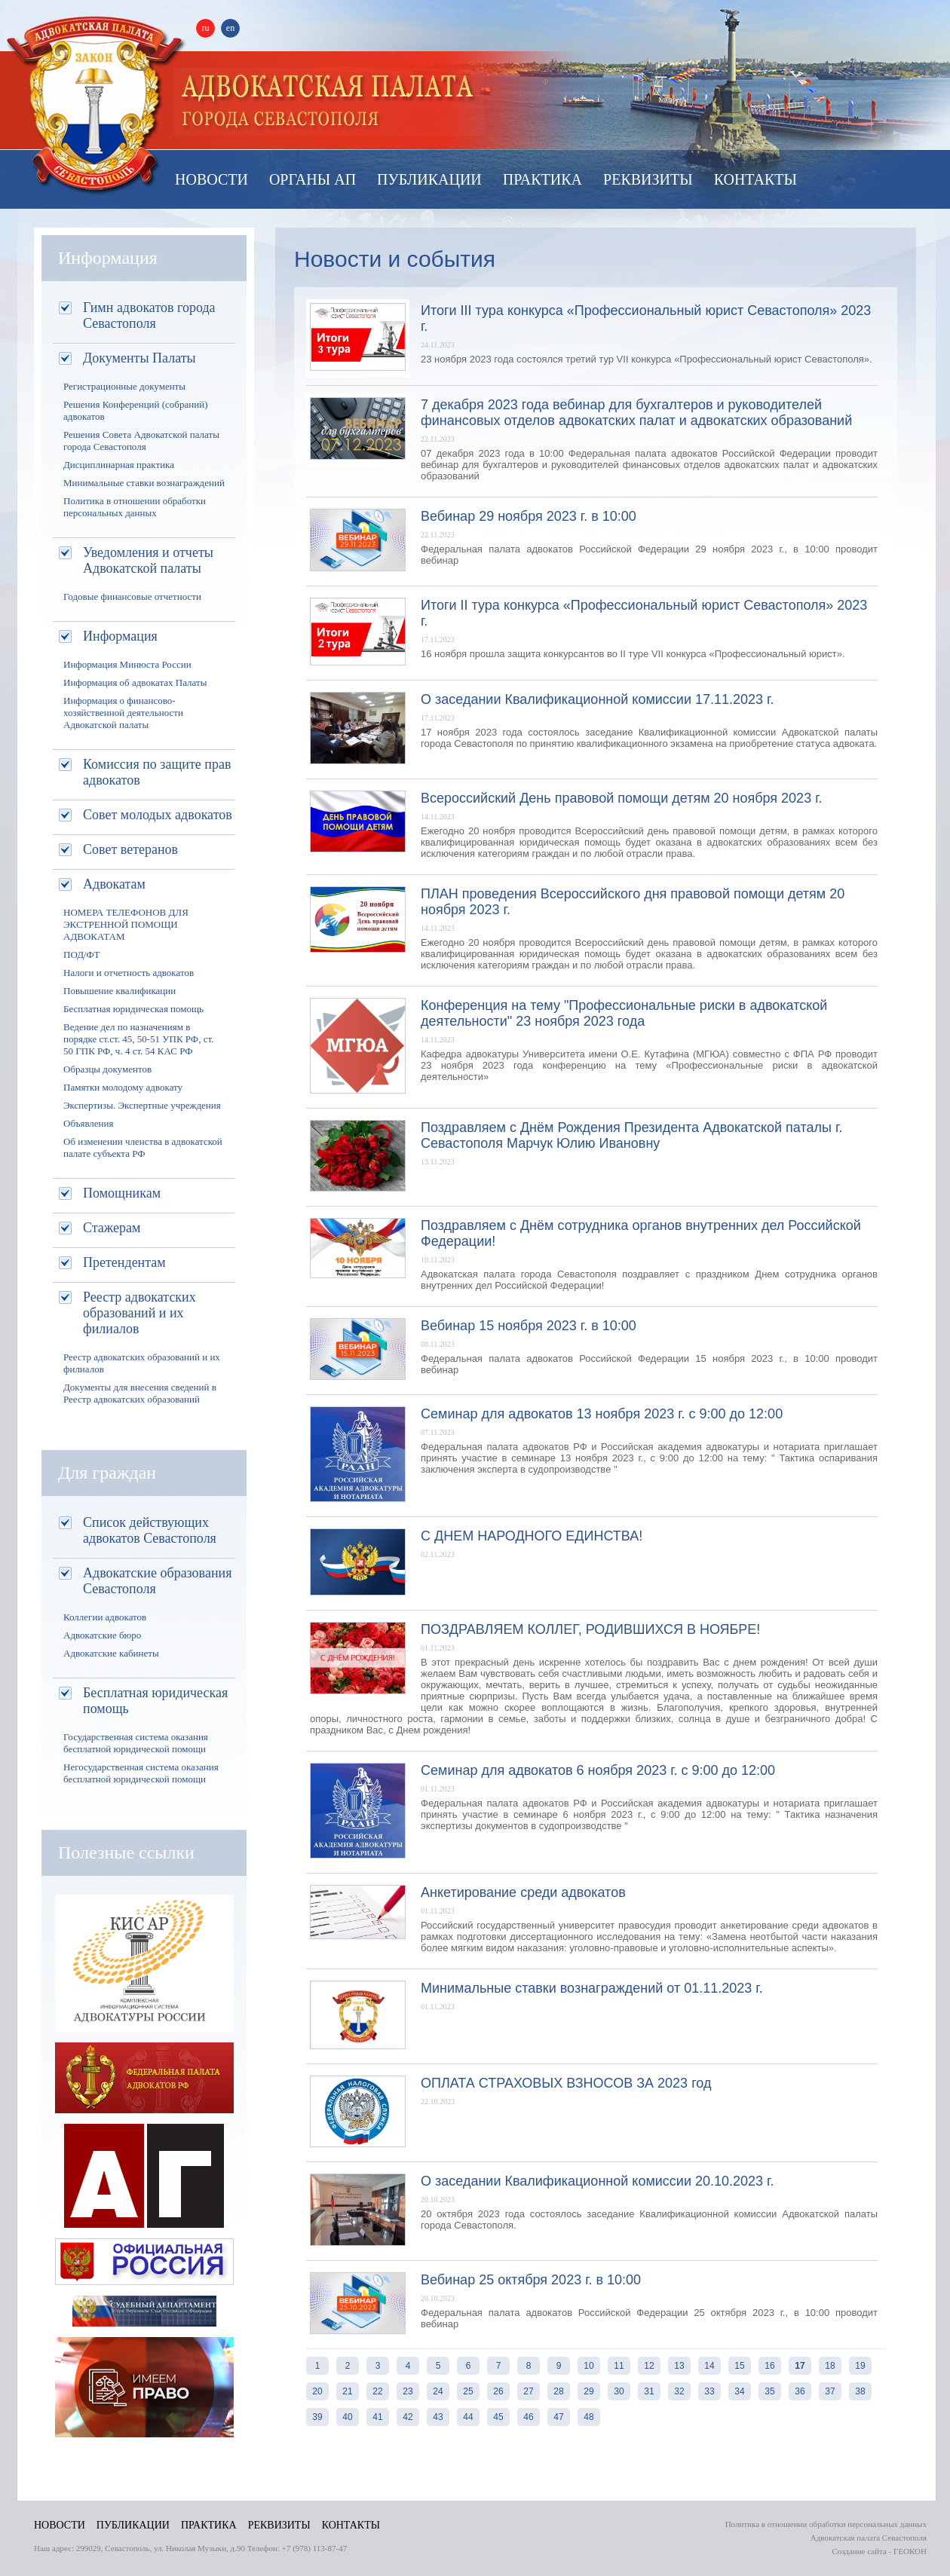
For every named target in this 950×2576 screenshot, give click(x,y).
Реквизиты (648, 179)
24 (438, 2391)
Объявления (88, 1123)
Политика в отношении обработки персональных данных (134, 507)
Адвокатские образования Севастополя (157, 1580)
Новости (211, 179)
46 (528, 2417)
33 (709, 2391)
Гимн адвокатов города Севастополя (149, 315)
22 (377, 2391)
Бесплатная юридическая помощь (133, 1008)
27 (528, 2391)
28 (558, 2391)
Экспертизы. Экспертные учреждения (142, 1105)
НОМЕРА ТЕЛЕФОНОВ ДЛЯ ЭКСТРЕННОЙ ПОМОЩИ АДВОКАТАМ (125, 924)
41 (377, 2417)
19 (860, 2365)
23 (407, 2391)
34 (739, 2391)
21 (347, 2391)
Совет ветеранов (130, 849)
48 (588, 2417)
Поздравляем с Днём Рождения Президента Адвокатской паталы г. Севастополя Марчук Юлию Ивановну (631, 1135)
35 (769, 2391)
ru (206, 28)
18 (830, 2365)
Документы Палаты (139, 358)
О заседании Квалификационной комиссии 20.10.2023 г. (597, 2181)
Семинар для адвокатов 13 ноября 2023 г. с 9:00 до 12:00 (602, 1413)
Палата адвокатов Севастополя (328, 102)
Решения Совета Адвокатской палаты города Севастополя (141, 440)
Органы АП (312, 179)
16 (769, 2365)
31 (649, 2391)
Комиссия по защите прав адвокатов (157, 772)
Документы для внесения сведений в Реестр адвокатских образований (139, 1393)
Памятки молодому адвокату (122, 1087)
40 (347, 2417)
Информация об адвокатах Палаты (135, 682)
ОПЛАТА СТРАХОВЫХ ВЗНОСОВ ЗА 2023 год (566, 2083)
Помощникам (122, 1193)
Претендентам (124, 1262)
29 (588, 2391)
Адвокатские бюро (102, 1635)
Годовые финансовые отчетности (132, 596)
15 (739, 2365)
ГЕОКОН (910, 2551)
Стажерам (111, 1227)
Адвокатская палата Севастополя (96, 104)
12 (649, 2365)
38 (860, 2391)
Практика (542, 179)
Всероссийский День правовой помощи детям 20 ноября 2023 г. (622, 798)
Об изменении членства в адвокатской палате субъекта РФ (142, 1147)
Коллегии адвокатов (104, 1617)
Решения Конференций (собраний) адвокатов (135, 410)
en (230, 28)
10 (588, 2365)
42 (407, 2417)
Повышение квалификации (119, 990)
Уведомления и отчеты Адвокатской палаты (148, 560)
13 (679, 2365)
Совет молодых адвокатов (157, 814)
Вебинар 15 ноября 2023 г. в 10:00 (528, 1325)
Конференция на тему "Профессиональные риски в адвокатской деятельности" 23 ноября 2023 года (624, 1013)
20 (317, 2391)
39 (317, 2417)
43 (438, 2417)
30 (619, 2391)
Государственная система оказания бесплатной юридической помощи (135, 1743)
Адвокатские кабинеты (111, 1653)
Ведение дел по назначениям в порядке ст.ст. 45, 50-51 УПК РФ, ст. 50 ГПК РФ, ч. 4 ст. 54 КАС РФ (138, 1039)
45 (498, 2417)
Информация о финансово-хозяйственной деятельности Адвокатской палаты (123, 712)
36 (799, 2391)
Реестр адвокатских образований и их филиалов (139, 1313)
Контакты (755, 179)
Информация (120, 636)
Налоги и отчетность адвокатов (128, 972)
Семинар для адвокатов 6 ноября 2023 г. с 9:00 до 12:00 (598, 1770)
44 (468, 2417)
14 (709, 2365)
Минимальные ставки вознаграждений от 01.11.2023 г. (592, 1988)
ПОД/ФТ (81, 954)
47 (558, 2417)
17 (799, 2365)
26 (498, 2391)
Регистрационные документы (124, 386)
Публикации (429, 179)
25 (468, 2391)
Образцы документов (107, 1069)
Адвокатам (114, 884)
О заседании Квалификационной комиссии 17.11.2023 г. (597, 699)
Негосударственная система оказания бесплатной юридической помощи (141, 1773)
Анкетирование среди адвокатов (523, 1892)
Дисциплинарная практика (118, 464)
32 (679, 2391)
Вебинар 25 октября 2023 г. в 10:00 (531, 2279)
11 (619, 2365)
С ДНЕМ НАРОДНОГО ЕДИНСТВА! (531, 1535)
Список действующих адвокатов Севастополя (149, 1530)
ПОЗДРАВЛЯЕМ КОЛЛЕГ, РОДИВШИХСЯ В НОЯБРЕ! (590, 1629)
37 (830, 2391)
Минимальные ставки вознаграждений (144, 482)
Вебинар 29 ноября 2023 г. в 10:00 (528, 516)
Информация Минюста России (127, 664)
